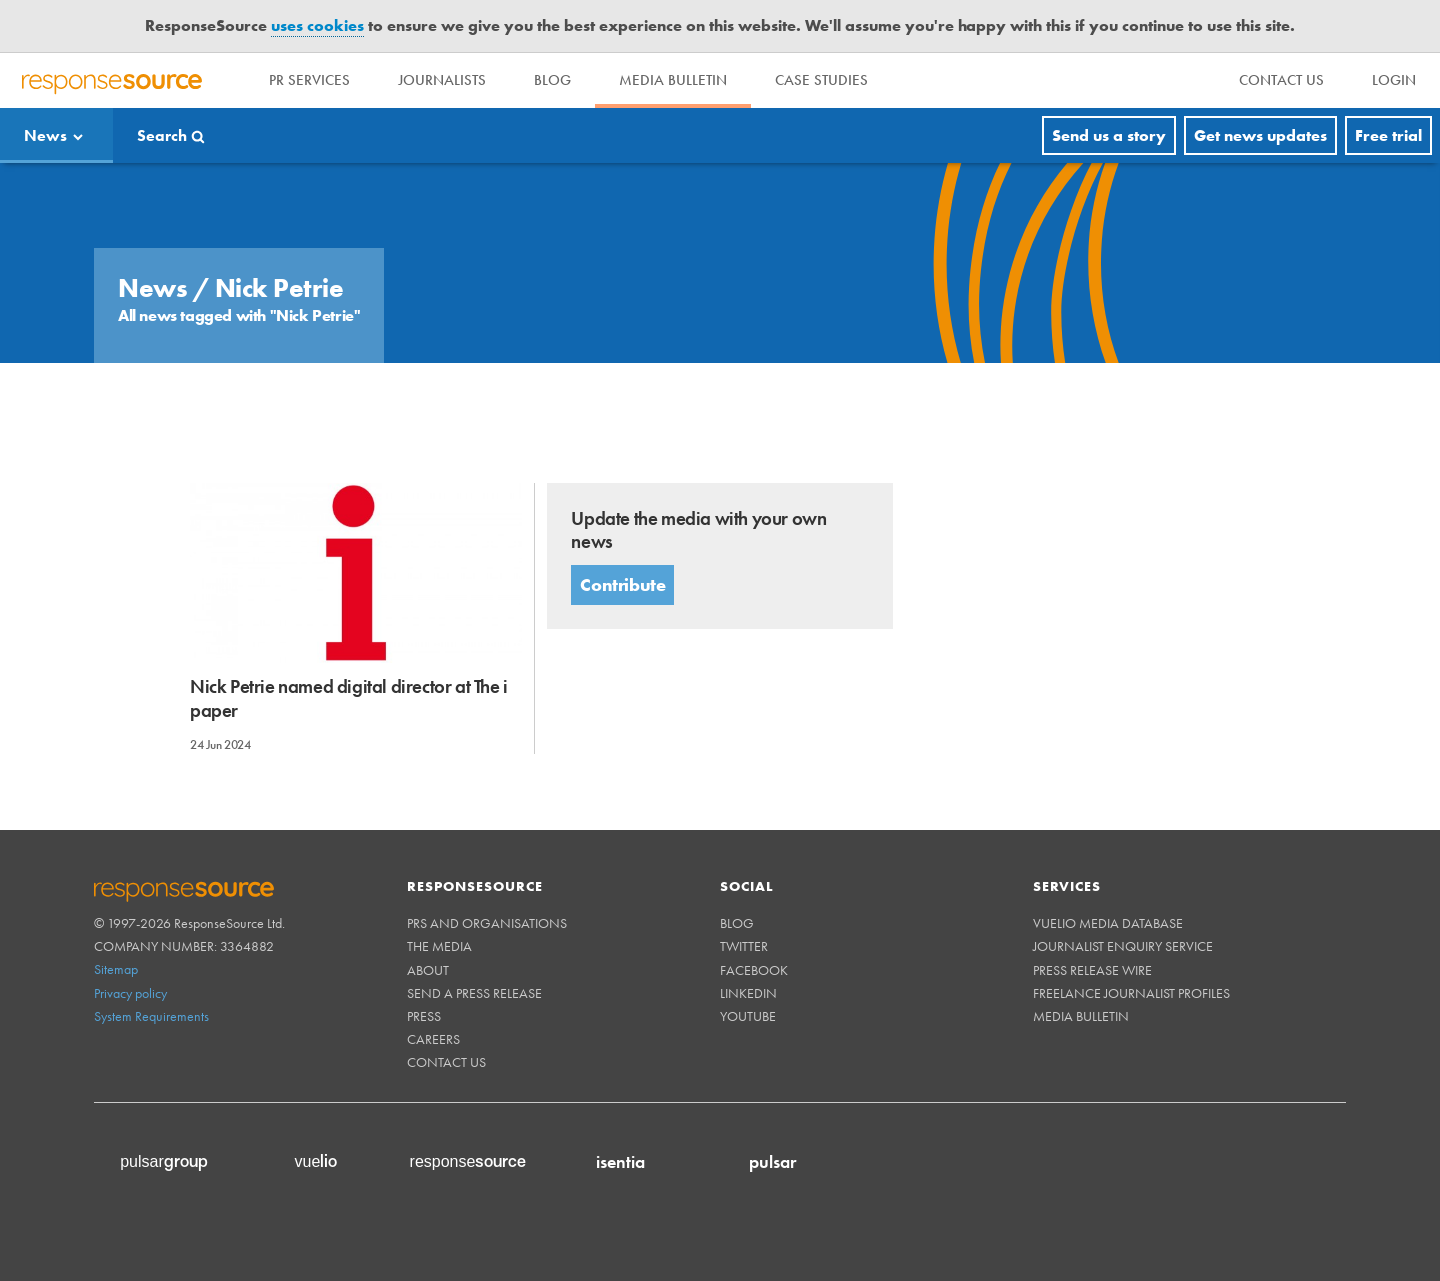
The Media (439, 946)
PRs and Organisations (487, 923)
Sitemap (116, 969)
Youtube (748, 1016)
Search (162, 135)
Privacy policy (130, 993)
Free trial (1388, 135)
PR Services (309, 80)
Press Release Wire (1092, 970)
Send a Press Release (474, 993)
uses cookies (317, 25)
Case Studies (821, 80)
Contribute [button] (622, 584)
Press (424, 1016)
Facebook (754, 970)
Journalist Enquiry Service (1123, 946)
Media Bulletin (673, 80)
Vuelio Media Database (1108, 923)
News (45, 135)
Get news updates (1260, 135)
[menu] (1281, 80)
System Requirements (151, 1016)
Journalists (442, 80)
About (428, 970)
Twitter (744, 946)
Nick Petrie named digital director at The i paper (349, 698)
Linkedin (748, 993)
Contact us (446, 1062)
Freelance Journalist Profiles (1131, 993)
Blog (552, 80)
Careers (433, 1039)
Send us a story (1109, 135)
